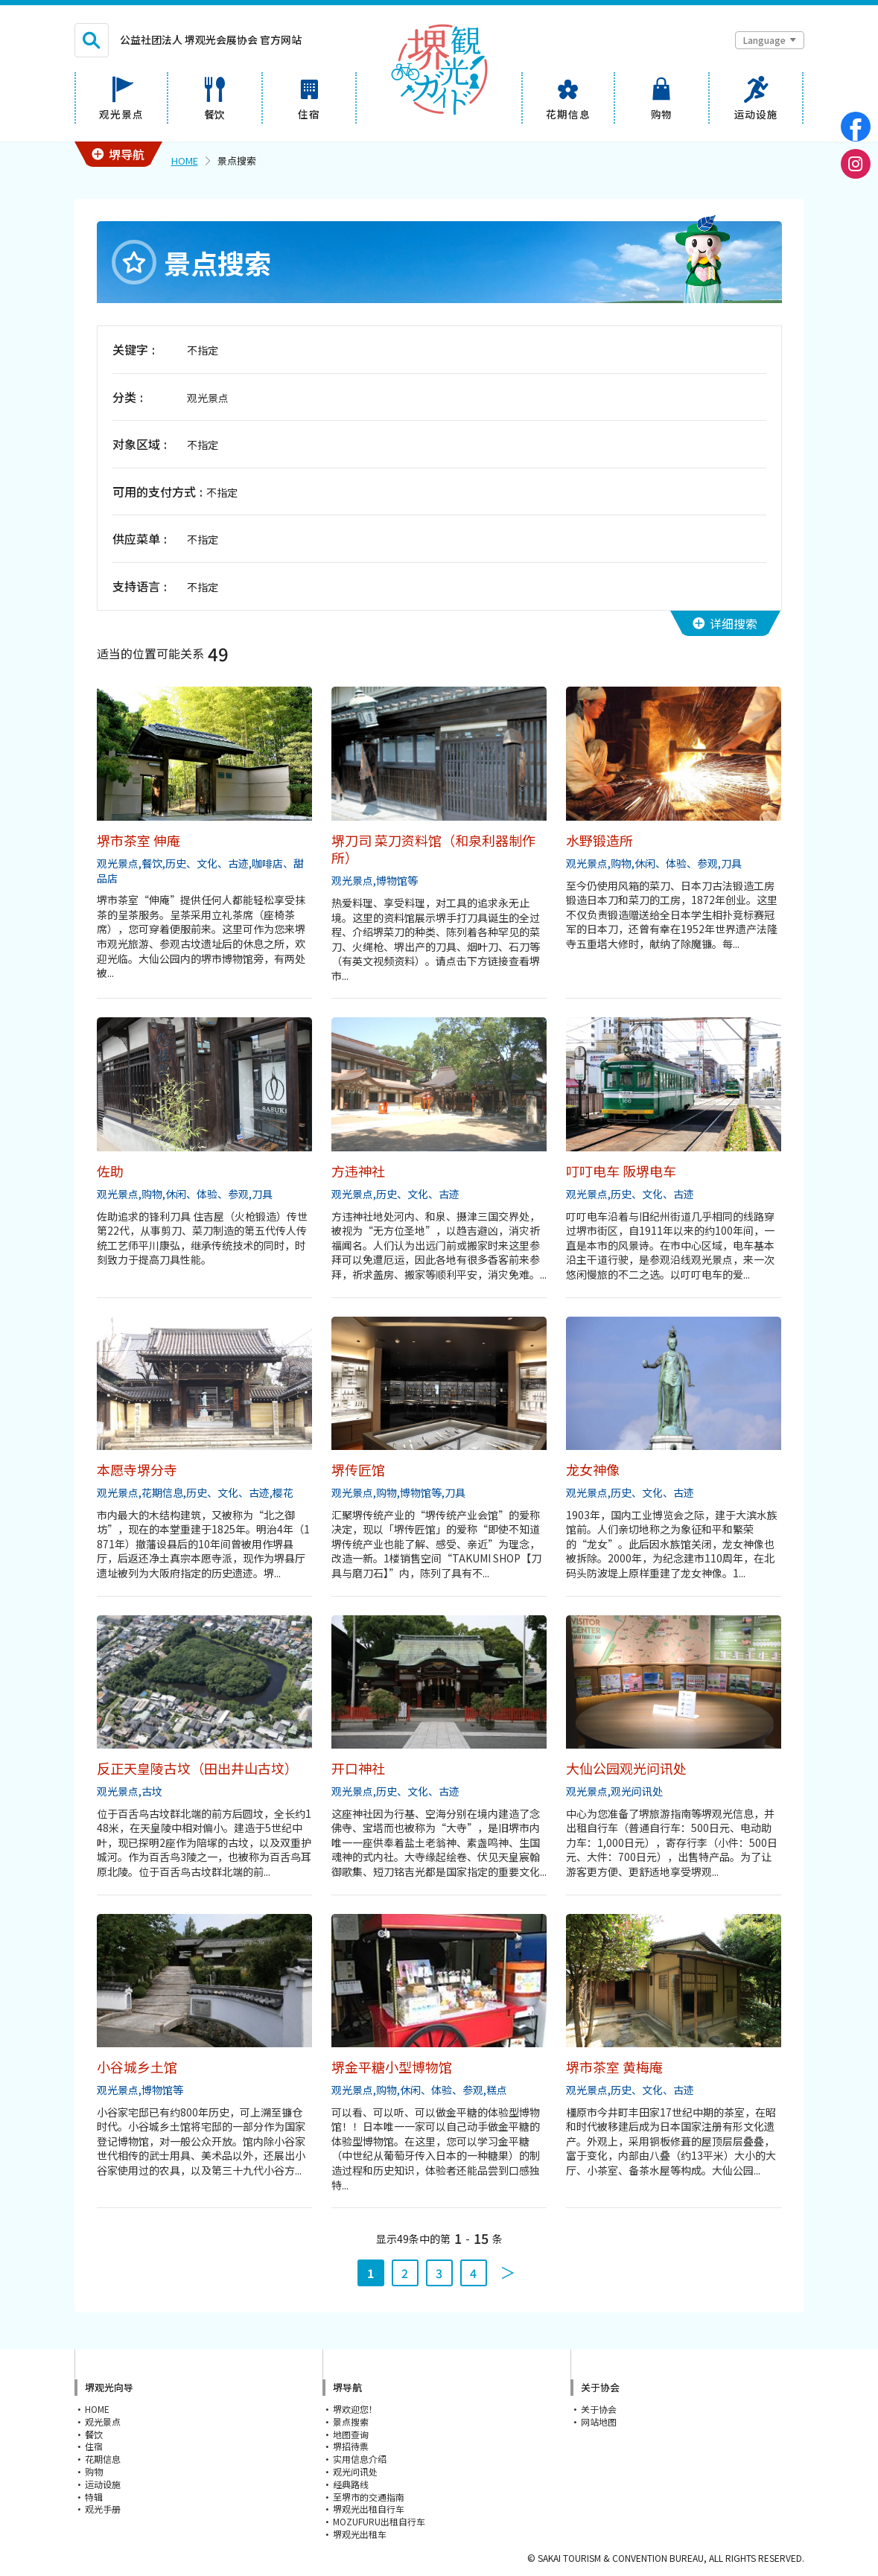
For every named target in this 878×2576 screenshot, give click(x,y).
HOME (184, 160)
